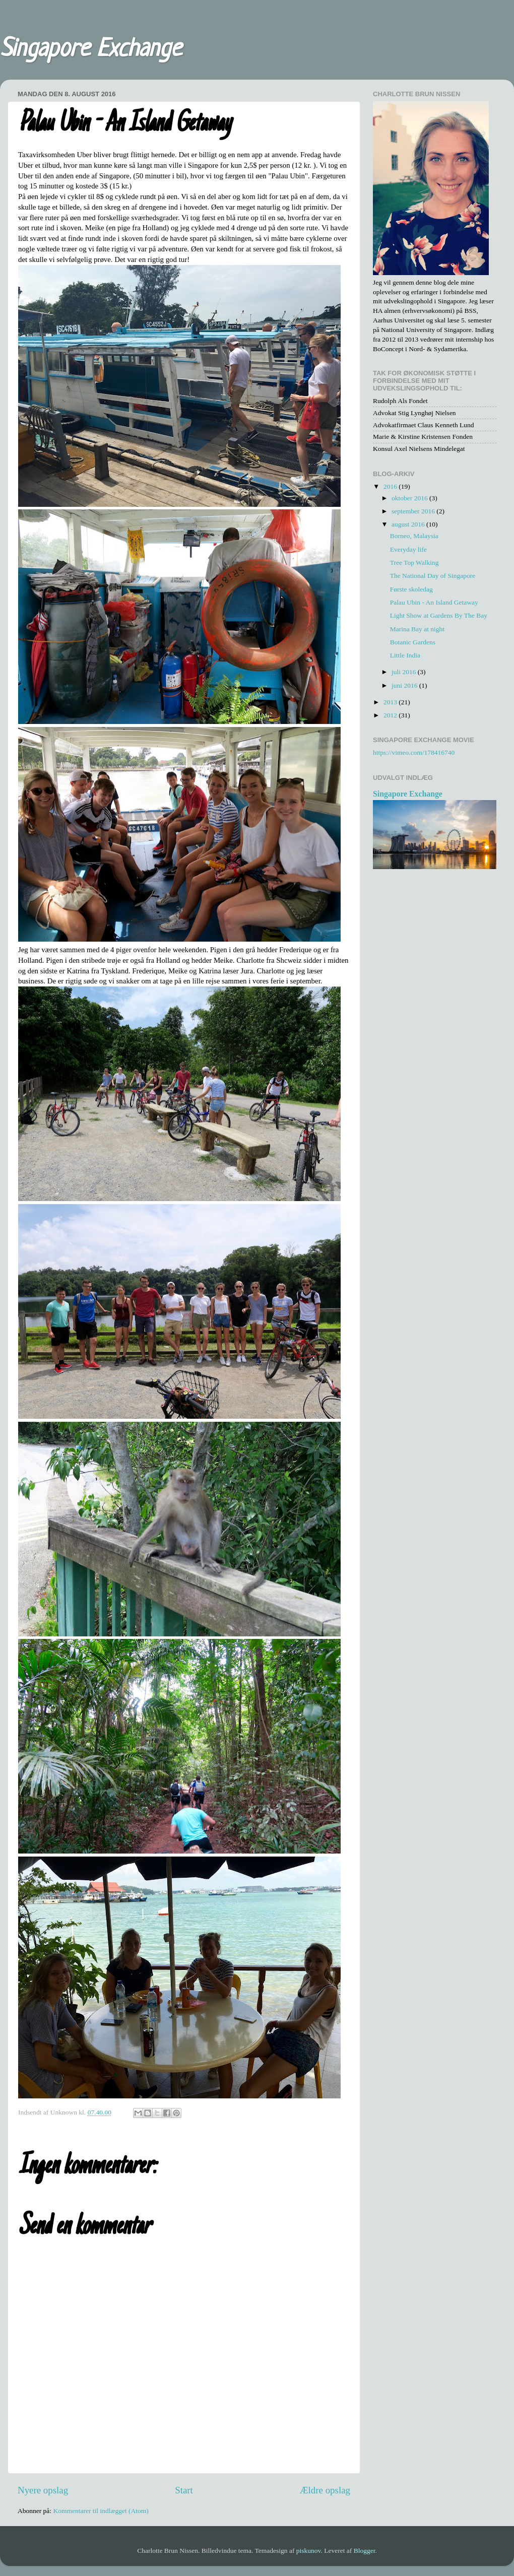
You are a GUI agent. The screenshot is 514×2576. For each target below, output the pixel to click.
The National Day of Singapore (432, 575)
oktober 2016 (410, 498)
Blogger (364, 2550)
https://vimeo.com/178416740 (414, 752)
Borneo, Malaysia (414, 536)
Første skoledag (411, 589)
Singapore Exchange (90, 50)
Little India (405, 655)
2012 (391, 715)
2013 (391, 702)
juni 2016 (405, 685)
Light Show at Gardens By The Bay (438, 615)
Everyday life (408, 549)
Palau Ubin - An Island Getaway (434, 602)
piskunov (308, 2550)
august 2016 (409, 524)
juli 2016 (405, 672)
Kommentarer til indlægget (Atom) (100, 2511)
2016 (391, 486)
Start (184, 2490)
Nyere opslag (43, 2490)
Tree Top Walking (414, 562)
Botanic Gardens (412, 642)
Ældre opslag (325, 2490)
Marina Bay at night (417, 629)
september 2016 (414, 511)
